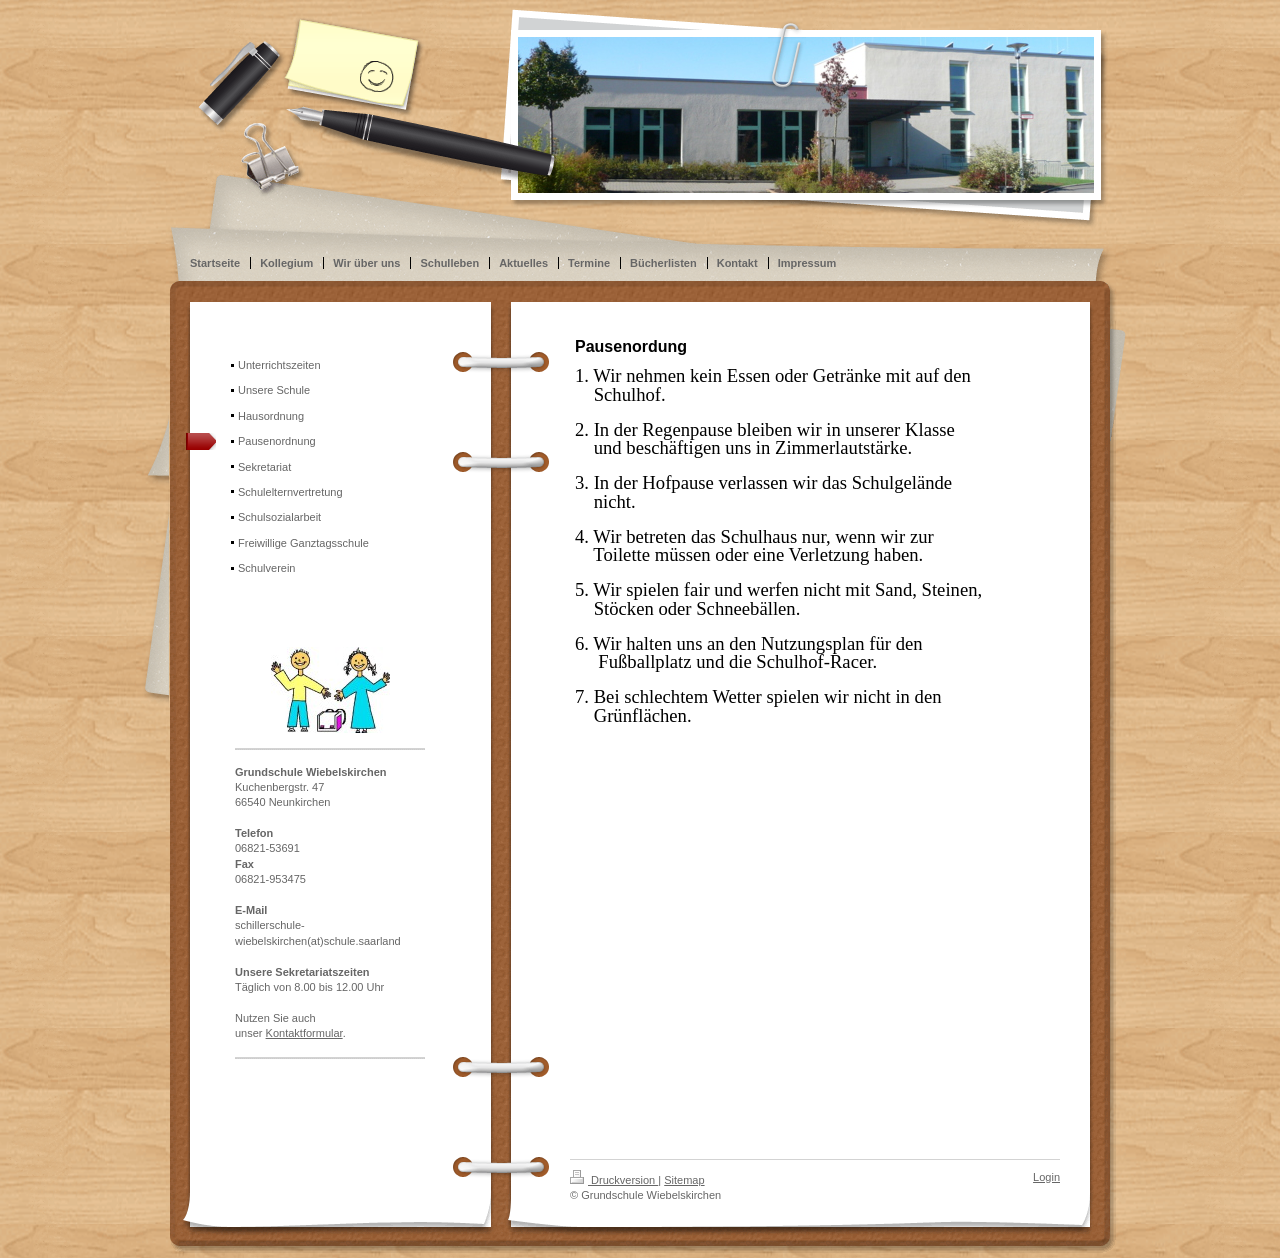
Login (1046, 1177)
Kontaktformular (304, 1033)
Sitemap (684, 1180)
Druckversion (614, 1180)
